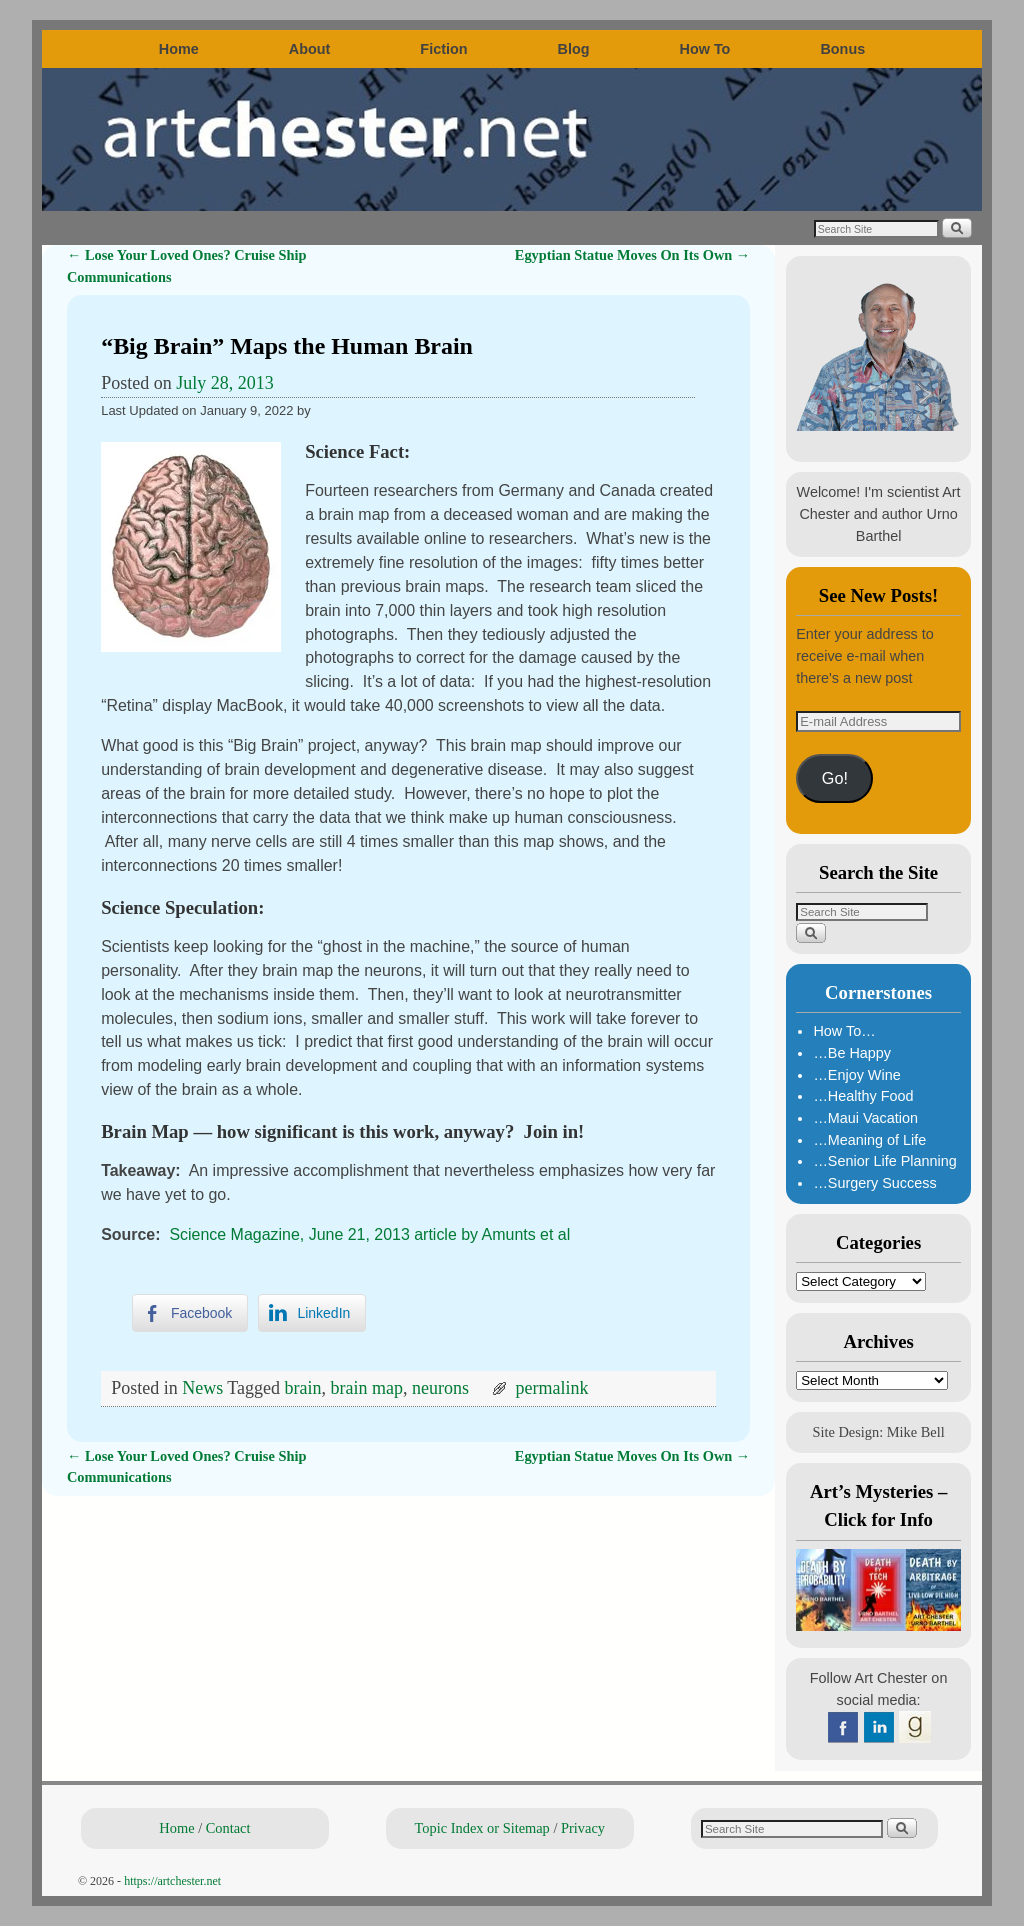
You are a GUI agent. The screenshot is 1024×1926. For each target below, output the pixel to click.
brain (303, 1388)
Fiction (443, 49)
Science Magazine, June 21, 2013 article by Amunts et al (369, 1234)
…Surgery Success (874, 1183)
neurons (440, 1388)
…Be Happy (852, 1053)
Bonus (842, 49)
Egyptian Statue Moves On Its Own (632, 255)
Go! (835, 778)
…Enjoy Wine (856, 1075)
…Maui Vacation (865, 1118)
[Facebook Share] (190, 1313)
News (202, 1388)
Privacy (583, 1828)
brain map (367, 1388)
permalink (552, 1388)
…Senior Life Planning (884, 1161)
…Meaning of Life (869, 1140)
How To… (844, 1031)
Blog (574, 49)
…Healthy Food (863, 1096)
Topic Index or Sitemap (482, 1828)
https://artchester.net (172, 1881)
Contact (228, 1828)
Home (179, 49)
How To (705, 49)
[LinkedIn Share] (312, 1313)
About (310, 49)
